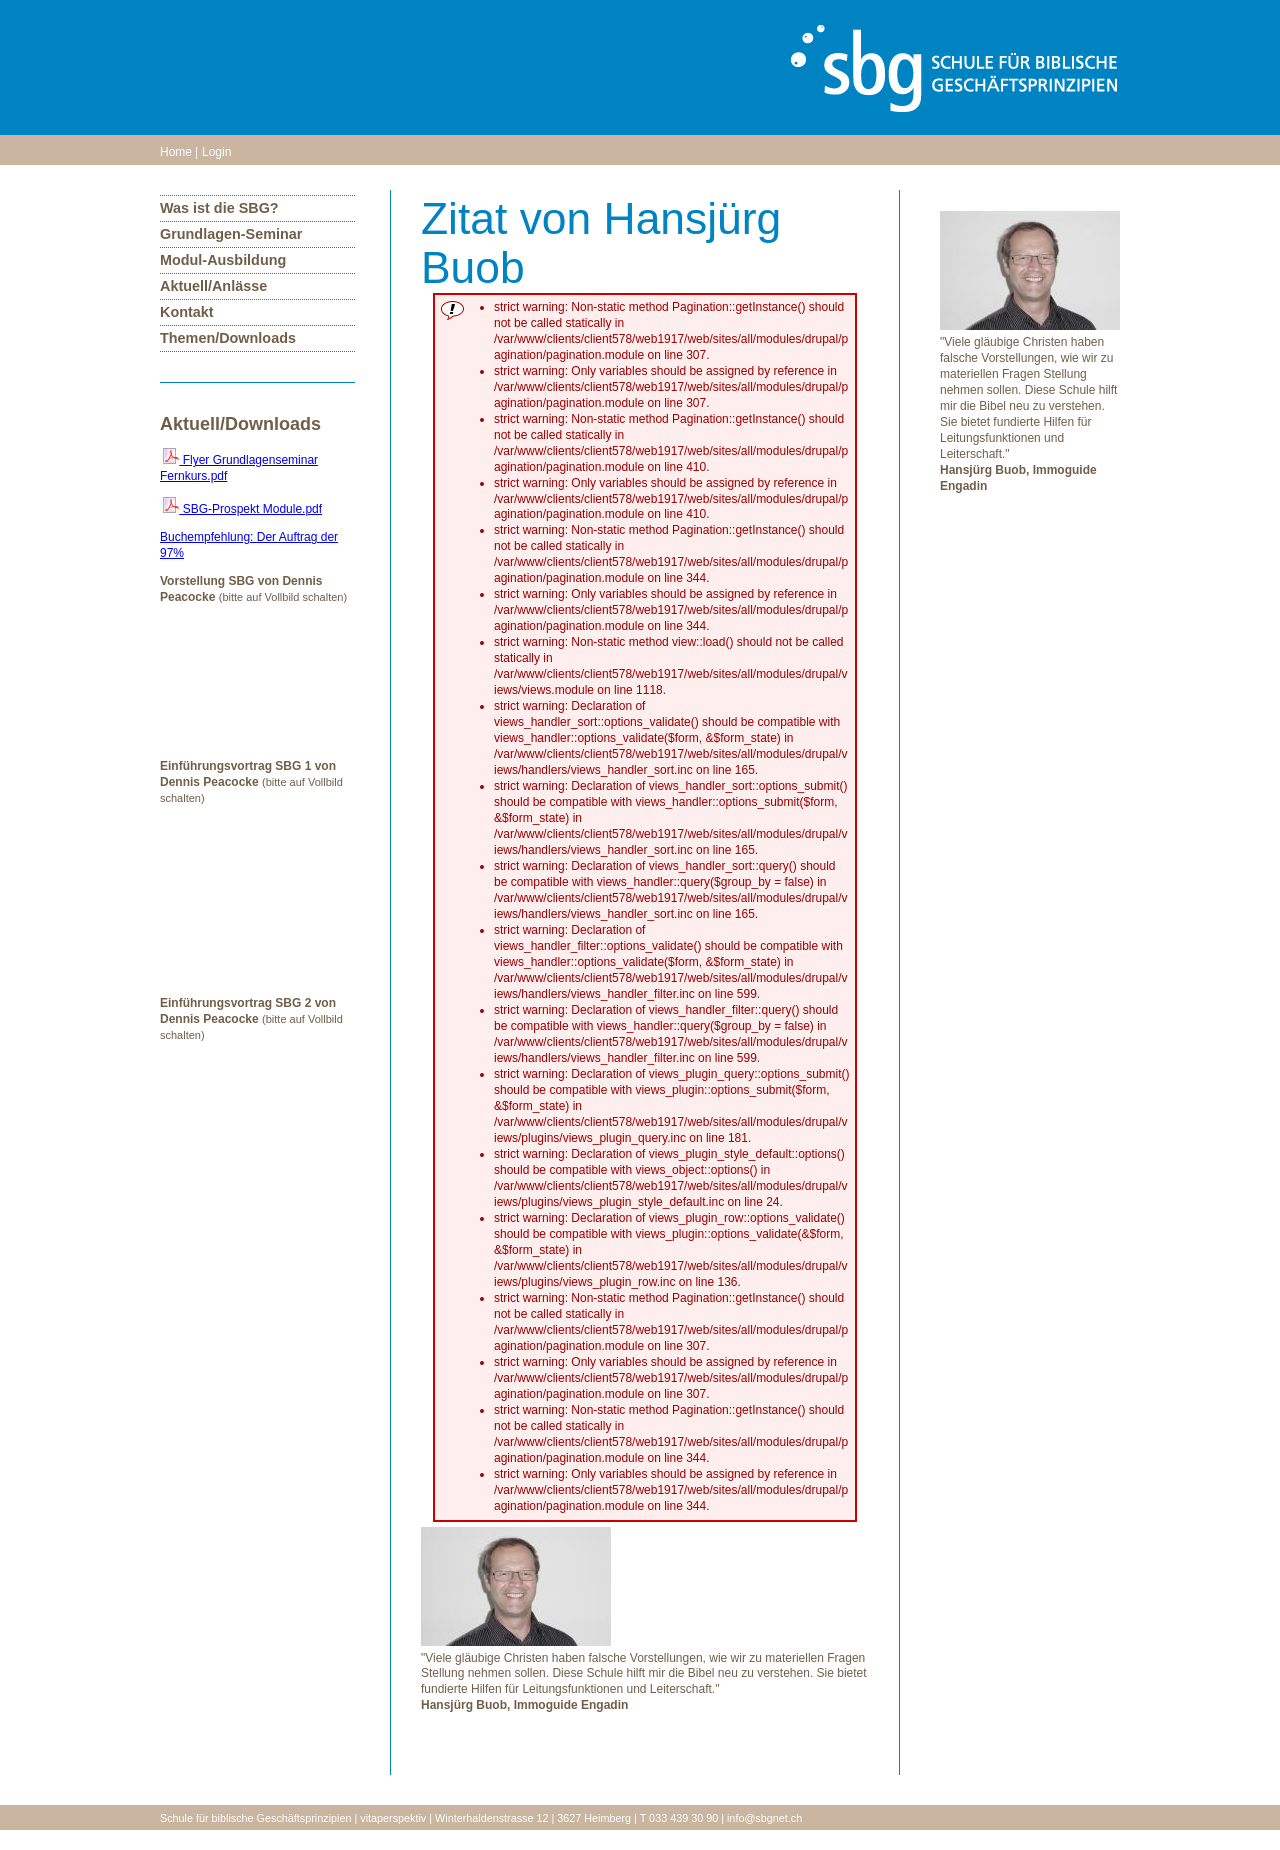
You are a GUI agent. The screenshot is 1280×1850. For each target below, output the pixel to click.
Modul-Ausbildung (223, 260)
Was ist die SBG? (219, 208)
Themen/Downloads (228, 338)
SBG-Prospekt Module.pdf (242, 509)
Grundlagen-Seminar (231, 234)
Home (176, 152)
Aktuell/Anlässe (213, 286)
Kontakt (187, 312)
